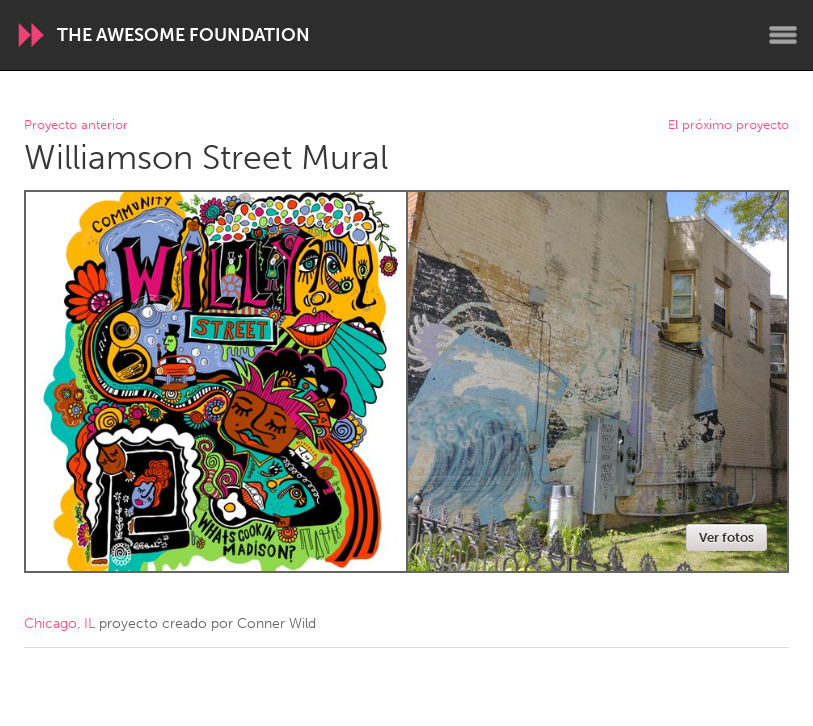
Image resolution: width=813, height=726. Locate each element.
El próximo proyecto (728, 125)
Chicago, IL (59, 623)
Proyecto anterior (76, 125)
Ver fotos (726, 537)
